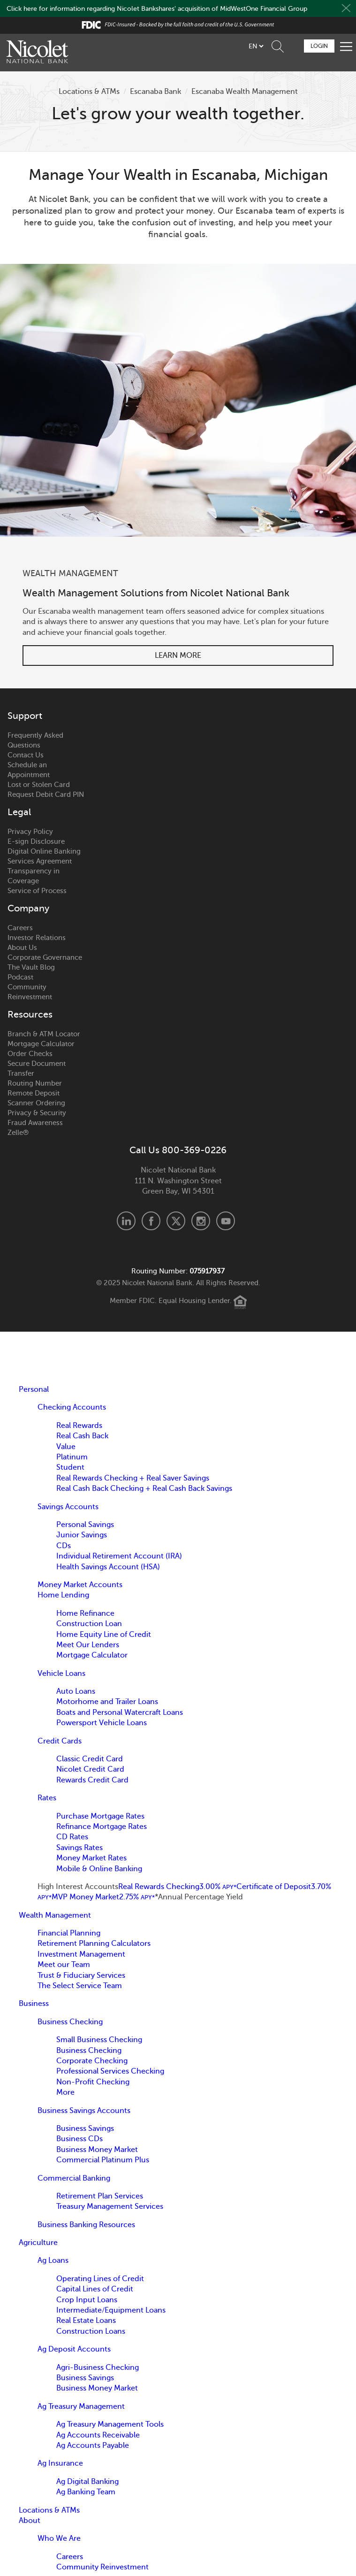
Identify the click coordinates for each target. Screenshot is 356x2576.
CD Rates (72, 1837)
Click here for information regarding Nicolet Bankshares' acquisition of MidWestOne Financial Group (157, 8)
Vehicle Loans (61, 1673)
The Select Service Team (80, 1986)
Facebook (151, 1220)
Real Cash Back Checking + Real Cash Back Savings (144, 1488)
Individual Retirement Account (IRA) (119, 1556)
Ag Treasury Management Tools (110, 2424)
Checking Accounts (72, 1407)
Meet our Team (64, 1964)
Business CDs (79, 2139)
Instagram (200, 1220)
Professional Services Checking (110, 2071)
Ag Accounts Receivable (98, 2435)
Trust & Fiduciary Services (81, 1975)
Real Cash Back (82, 1436)
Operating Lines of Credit (100, 2279)
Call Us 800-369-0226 (178, 1150)
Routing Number (35, 1083)
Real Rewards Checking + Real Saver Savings (132, 1478)
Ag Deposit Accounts (74, 2349)
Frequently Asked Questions (35, 740)
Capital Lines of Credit (94, 2289)
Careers (20, 928)
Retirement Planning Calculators (94, 1943)
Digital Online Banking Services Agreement (44, 856)
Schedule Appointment (293, 46)
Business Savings (85, 2128)
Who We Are (59, 2538)
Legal (19, 812)
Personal (34, 1389)
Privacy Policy (30, 831)
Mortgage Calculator (41, 1044)
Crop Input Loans (86, 2300)
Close (346, 8)
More (65, 2092)
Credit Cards (60, 1741)
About (29, 2520)
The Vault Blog (31, 967)
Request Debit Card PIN (46, 794)
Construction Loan (89, 1624)
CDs (63, 1546)
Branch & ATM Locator (44, 1034)
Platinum (72, 1457)
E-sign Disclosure (36, 841)
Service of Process (37, 891)
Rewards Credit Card (92, 1780)
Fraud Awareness (35, 1122)
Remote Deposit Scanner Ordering (36, 1098)
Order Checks (30, 1053)
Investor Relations (37, 937)
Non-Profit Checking (92, 2082)
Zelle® (18, 1132)
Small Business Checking (99, 2040)
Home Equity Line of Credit (103, 1634)
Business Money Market (97, 2149)
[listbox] (256, 46)
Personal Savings (85, 1524)
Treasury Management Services (109, 2206)
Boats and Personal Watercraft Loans (119, 1712)
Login (319, 46)
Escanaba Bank (155, 91)
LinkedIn (126, 1220)
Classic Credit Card (89, 1759)
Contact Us (26, 755)
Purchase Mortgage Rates (100, 1816)
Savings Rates (79, 1847)
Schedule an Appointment (29, 770)
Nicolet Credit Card (90, 1769)
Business (34, 2003)
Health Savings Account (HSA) (108, 1567)
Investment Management (81, 1954)
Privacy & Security (37, 1113)
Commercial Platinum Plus (102, 2160)
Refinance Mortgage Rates (101, 1826)
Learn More (178, 655)
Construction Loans (90, 2331)
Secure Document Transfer (37, 1068)
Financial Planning (69, 1933)
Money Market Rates (91, 1858)
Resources (30, 1015)
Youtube (225, 1220)
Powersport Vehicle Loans (101, 1723)
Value (66, 1446)
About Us (22, 947)
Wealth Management (55, 1915)
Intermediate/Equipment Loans (111, 2310)
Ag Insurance (60, 2463)
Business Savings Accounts (84, 2110)
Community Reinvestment (30, 992)
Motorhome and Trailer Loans (107, 1701)
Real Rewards (79, 1425)
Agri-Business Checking (97, 2367)
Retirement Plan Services (99, 2196)
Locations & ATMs (89, 91)
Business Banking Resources (86, 2225)
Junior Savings (81, 1535)
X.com (176, 1220)
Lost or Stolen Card (39, 784)
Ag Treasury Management (81, 2406)
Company (28, 908)
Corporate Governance (45, 957)
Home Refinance (85, 1613)
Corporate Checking (92, 2061)
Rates (47, 1798)
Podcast (20, 977)
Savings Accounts (68, 1507)
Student (70, 1467)
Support (25, 716)
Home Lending (63, 1595)
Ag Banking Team (85, 2492)
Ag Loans (53, 2260)
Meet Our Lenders (87, 1645)
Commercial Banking (74, 2178)
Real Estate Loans (86, 2320)
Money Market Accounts (80, 1585)
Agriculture (38, 2242)
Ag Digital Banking (87, 2481)
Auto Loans (75, 1691)
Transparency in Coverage (34, 876)
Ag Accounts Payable (92, 2445)
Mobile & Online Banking (99, 1869)
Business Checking (70, 2022)
